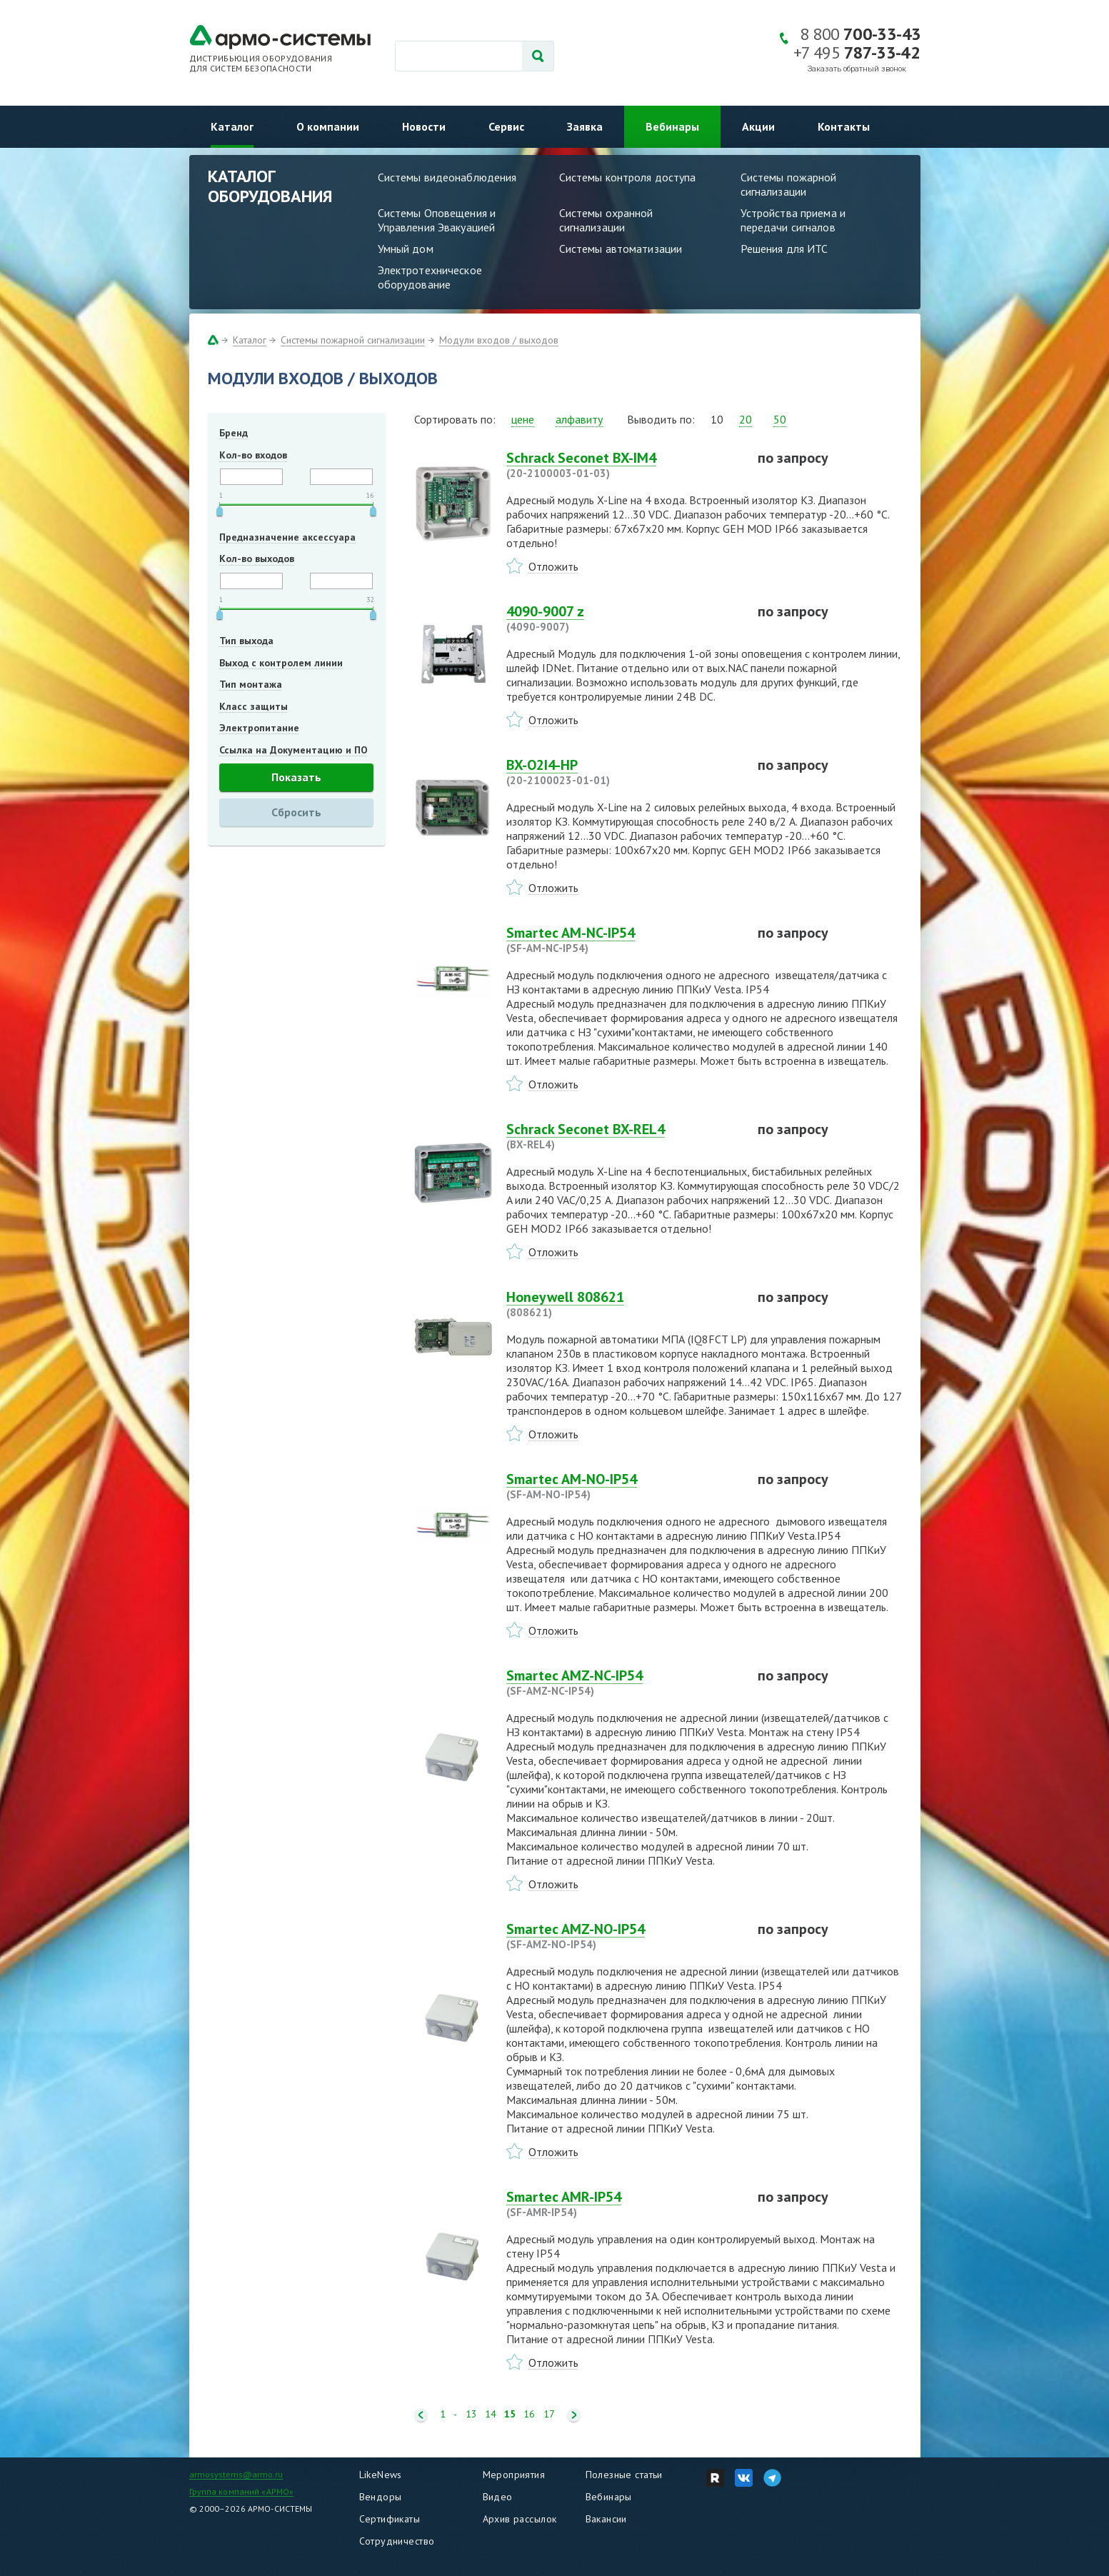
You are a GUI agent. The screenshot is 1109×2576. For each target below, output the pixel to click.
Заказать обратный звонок (857, 69)
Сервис (506, 126)
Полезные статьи (624, 2474)
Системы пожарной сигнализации (789, 184)
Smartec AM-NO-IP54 (623, 1486)
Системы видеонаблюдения (447, 177)
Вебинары (672, 126)
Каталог (232, 126)
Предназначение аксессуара (287, 537)
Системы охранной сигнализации (606, 220)
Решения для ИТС (784, 248)
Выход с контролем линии (281, 662)
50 (779, 419)
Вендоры (380, 2496)
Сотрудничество (397, 2541)
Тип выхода (246, 640)
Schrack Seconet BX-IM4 (623, 464)
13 (471, 2414)
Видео (498, 2496)
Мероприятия (514, 2474)
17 (549, 2414)
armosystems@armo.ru (236, 2474)
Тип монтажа (250, 684)
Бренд (233, 432)
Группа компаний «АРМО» (241, 2491)
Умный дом (405, 248)
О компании (327, 126)
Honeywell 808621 (623, 1304)
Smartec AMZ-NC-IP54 (623, 1682)
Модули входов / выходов (498, 340)
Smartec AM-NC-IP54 (623, 939)
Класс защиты (253, 706)
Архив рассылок (520, 2518)
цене (522, 419)
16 (529, 2414)
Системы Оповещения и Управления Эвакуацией (437, 220)
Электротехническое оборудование (430, 277)
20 (745, 419)
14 (490, 2414)
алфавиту (579, 419)
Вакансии (606, 2518)
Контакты (844, 126)
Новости (424, 126)
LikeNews (380, 2474)
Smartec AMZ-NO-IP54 (623, 1936)
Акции (758, 126)
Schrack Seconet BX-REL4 (623, 1136)
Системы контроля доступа (627, 177)
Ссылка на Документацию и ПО (293, 749)
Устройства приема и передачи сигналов (793, 220)
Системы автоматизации (621, 248)
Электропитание (259, 727)
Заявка (585, 126)
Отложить (553, 566)
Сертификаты (390, 2518)
